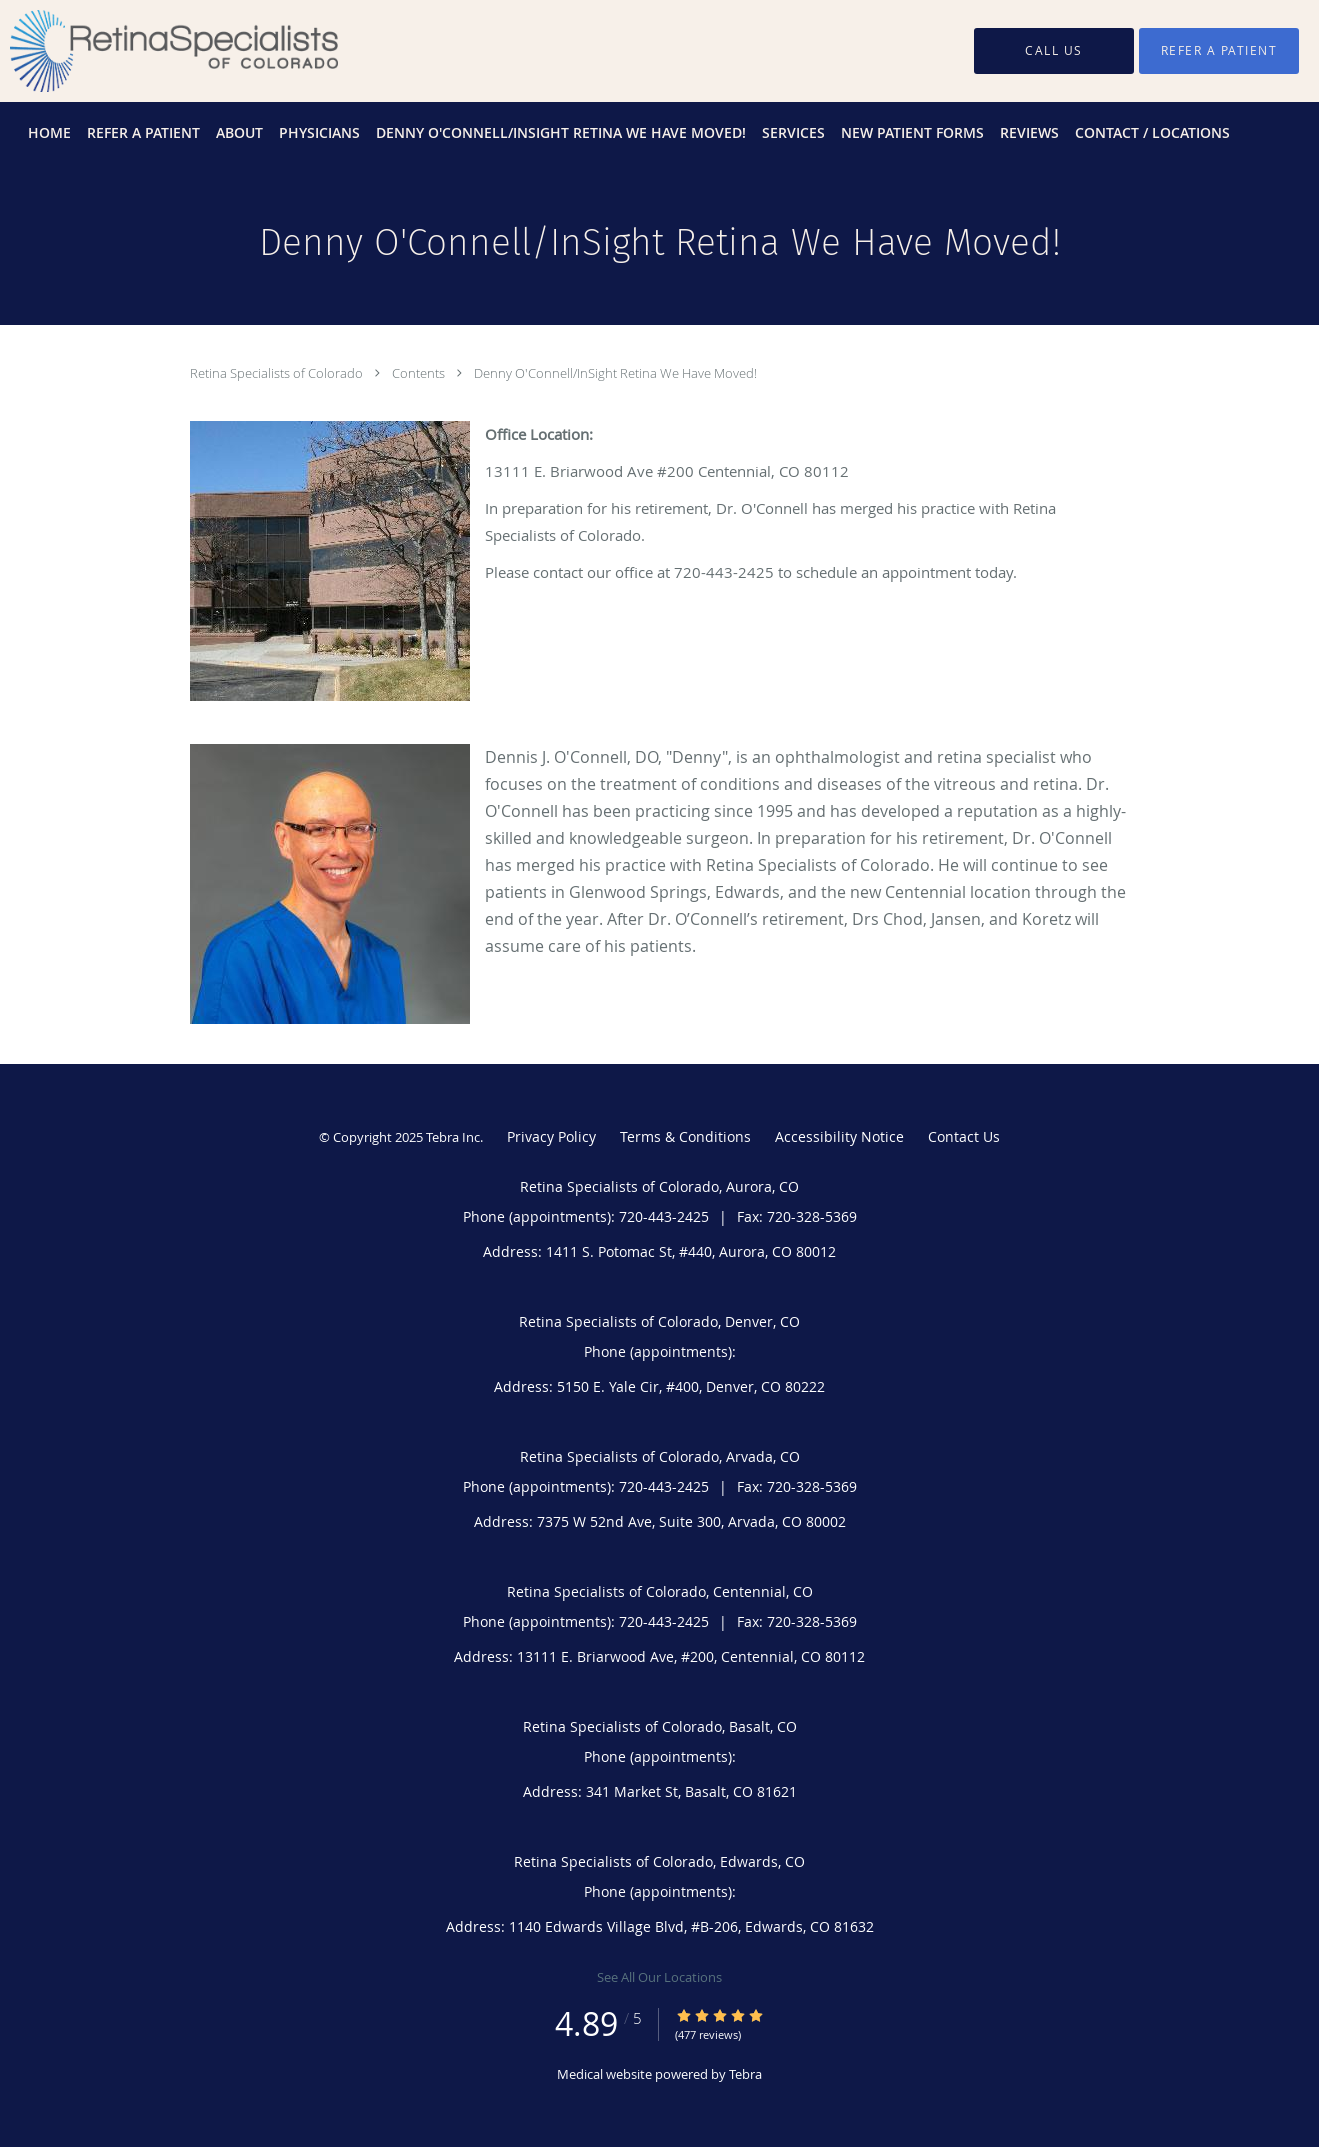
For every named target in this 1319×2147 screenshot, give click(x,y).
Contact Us (964, 1136)
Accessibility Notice (839, 1136)
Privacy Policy (551, 1136)
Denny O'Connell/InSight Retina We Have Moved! (615, 373)
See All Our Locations (659, 1977)
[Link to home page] (144, 51)
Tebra (745, 2074)
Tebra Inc (453, 1137)
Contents (420, 373)
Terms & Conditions (685, 1136)
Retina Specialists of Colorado (278, 373)
